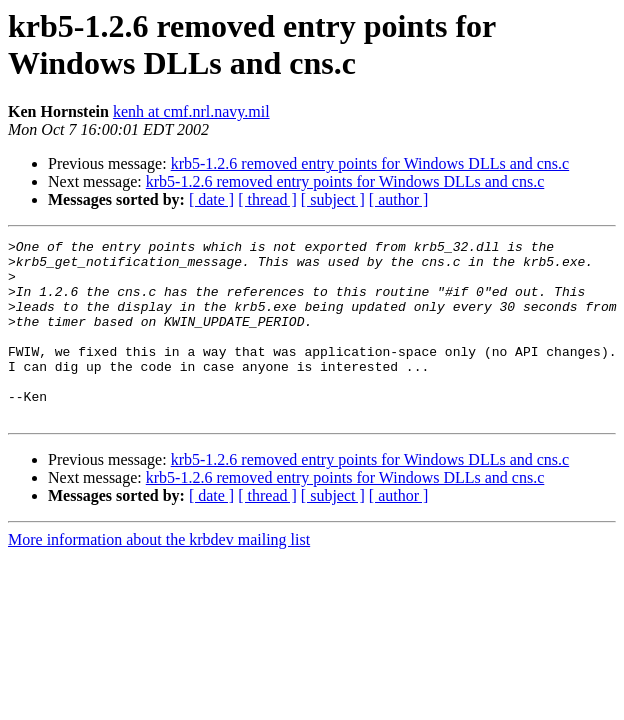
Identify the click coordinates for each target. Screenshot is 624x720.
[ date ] (211, 199)
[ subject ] (333, 199)
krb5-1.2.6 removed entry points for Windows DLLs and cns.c (370, 163)
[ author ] (399, 199)
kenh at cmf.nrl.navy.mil (191, 111)
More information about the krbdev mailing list (159, 575)
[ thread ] (267, 199)
